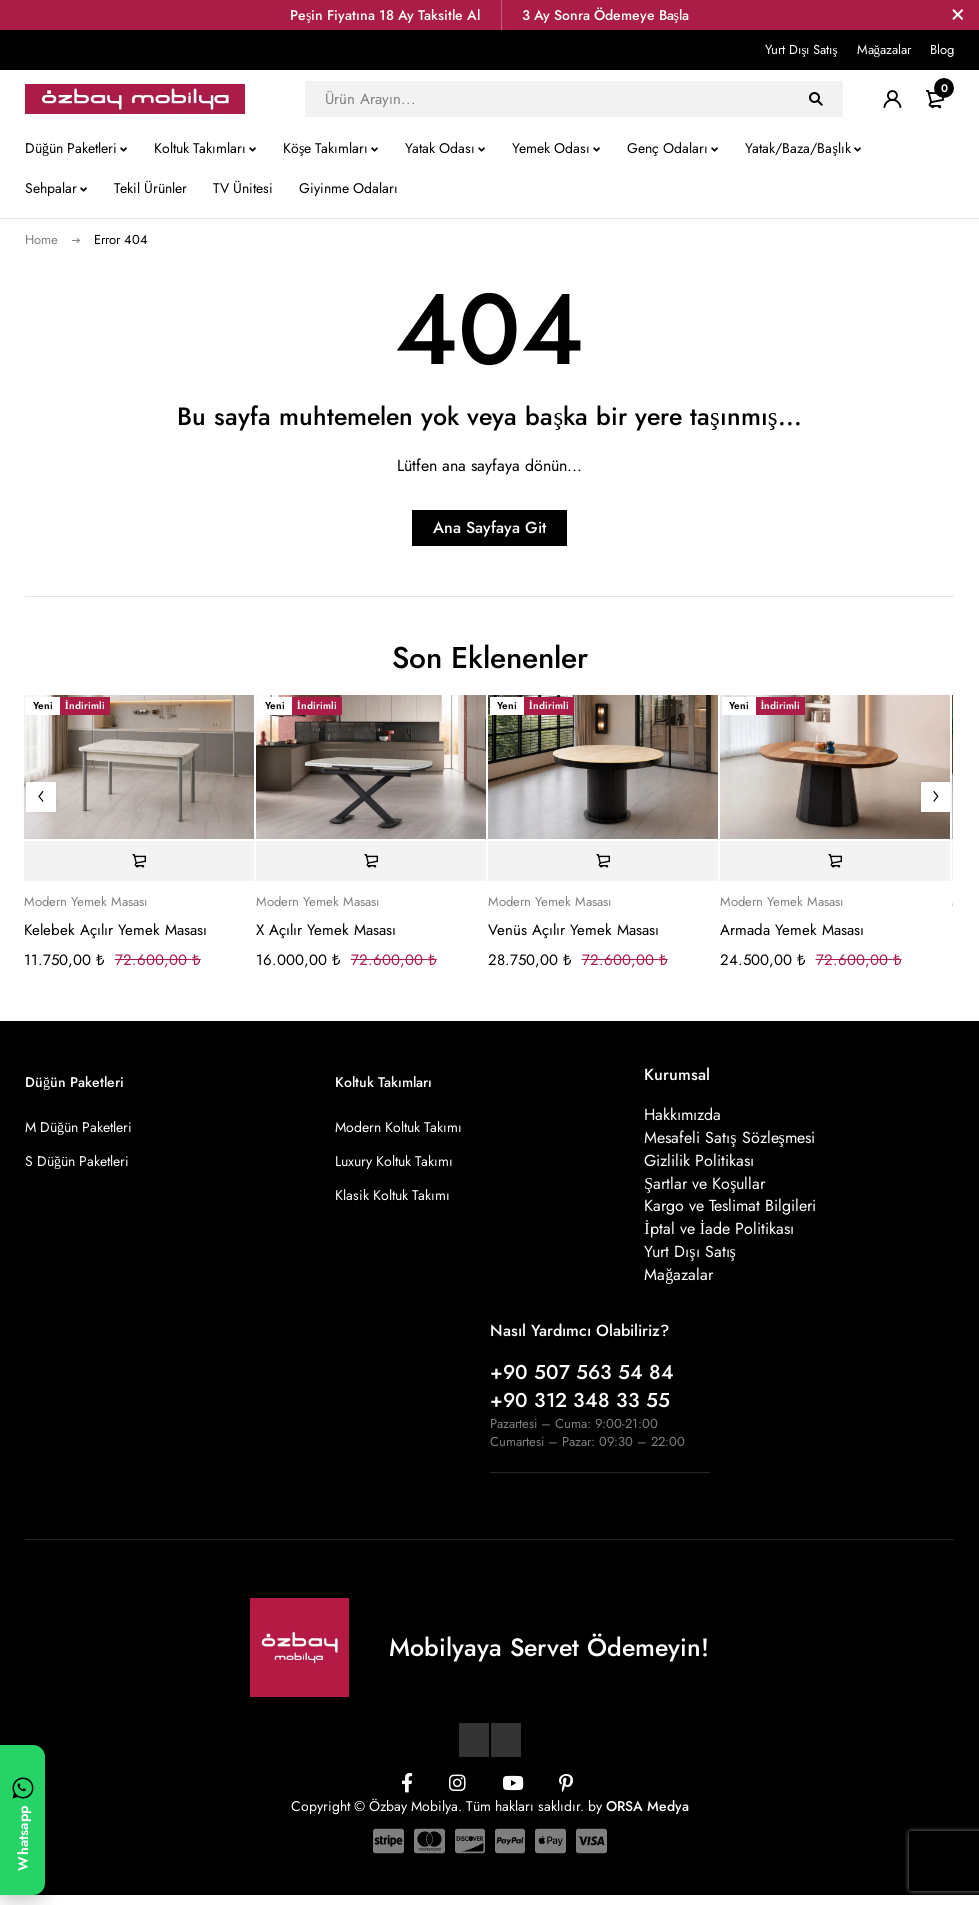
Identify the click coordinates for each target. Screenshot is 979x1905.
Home (41, 239)
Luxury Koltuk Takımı (394, 1161)
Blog (942, 49)
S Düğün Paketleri (77, 1161)
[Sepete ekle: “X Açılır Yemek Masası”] (371, 861)
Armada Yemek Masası (792, 930)
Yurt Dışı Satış (801, 49)
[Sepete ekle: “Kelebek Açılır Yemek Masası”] (139, 861)
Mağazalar (884, 49)
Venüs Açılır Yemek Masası (573, 930)
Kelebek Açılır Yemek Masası (115, 930)
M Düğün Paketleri (78, 1127)
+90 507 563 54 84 (582, 1382)
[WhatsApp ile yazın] (22, 1820)
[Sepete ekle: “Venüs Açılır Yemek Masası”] (603, 861)
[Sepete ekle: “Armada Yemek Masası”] (835, 861)
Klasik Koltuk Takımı (392, 1195)
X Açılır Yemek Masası (326, 930)
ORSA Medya (647, 1816)
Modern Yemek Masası (85, 902)
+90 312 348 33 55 (580, 1410)
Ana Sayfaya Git (489, 527)
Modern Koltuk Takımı (398, 1127)
